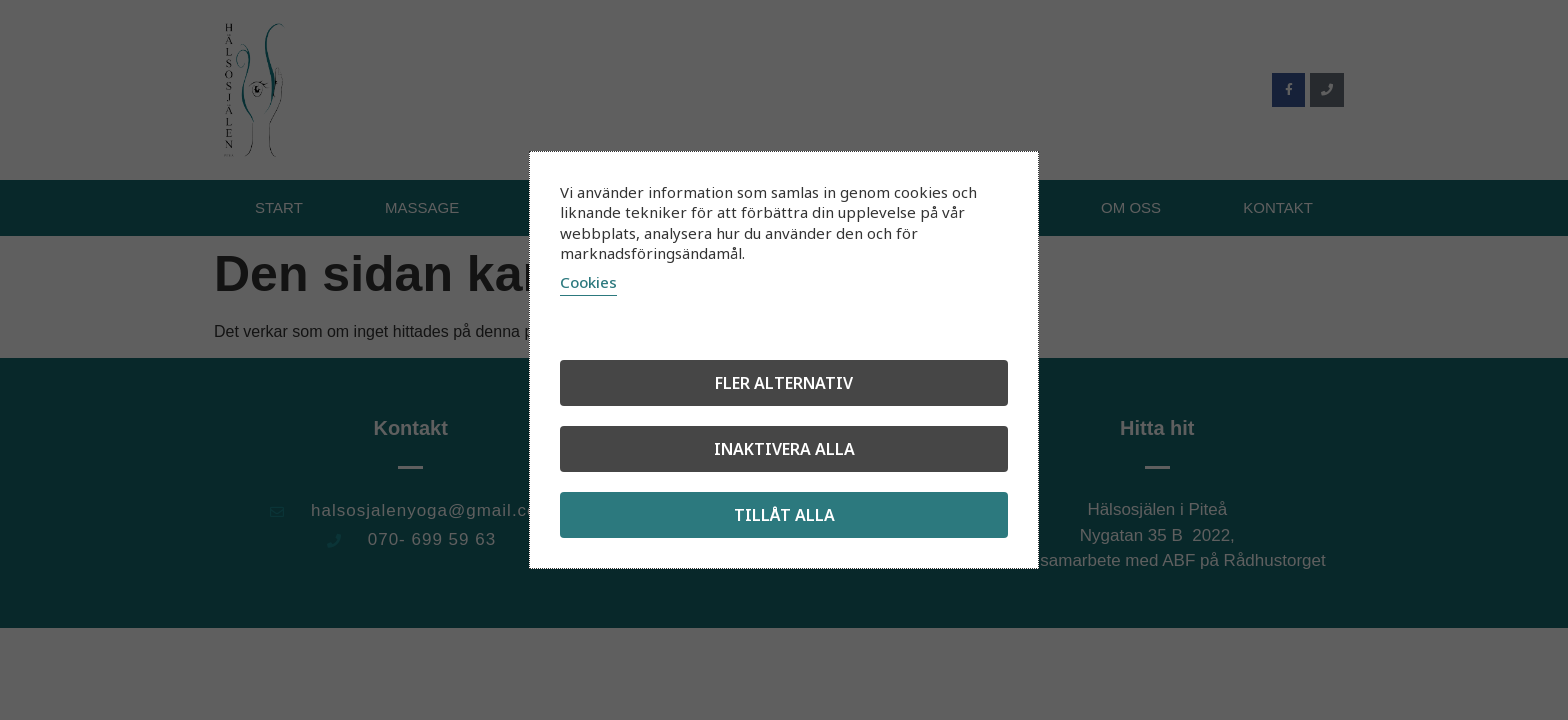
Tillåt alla (784, 515)
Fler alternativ (784, 383)
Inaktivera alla (784, 449)
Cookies (588, 282)
